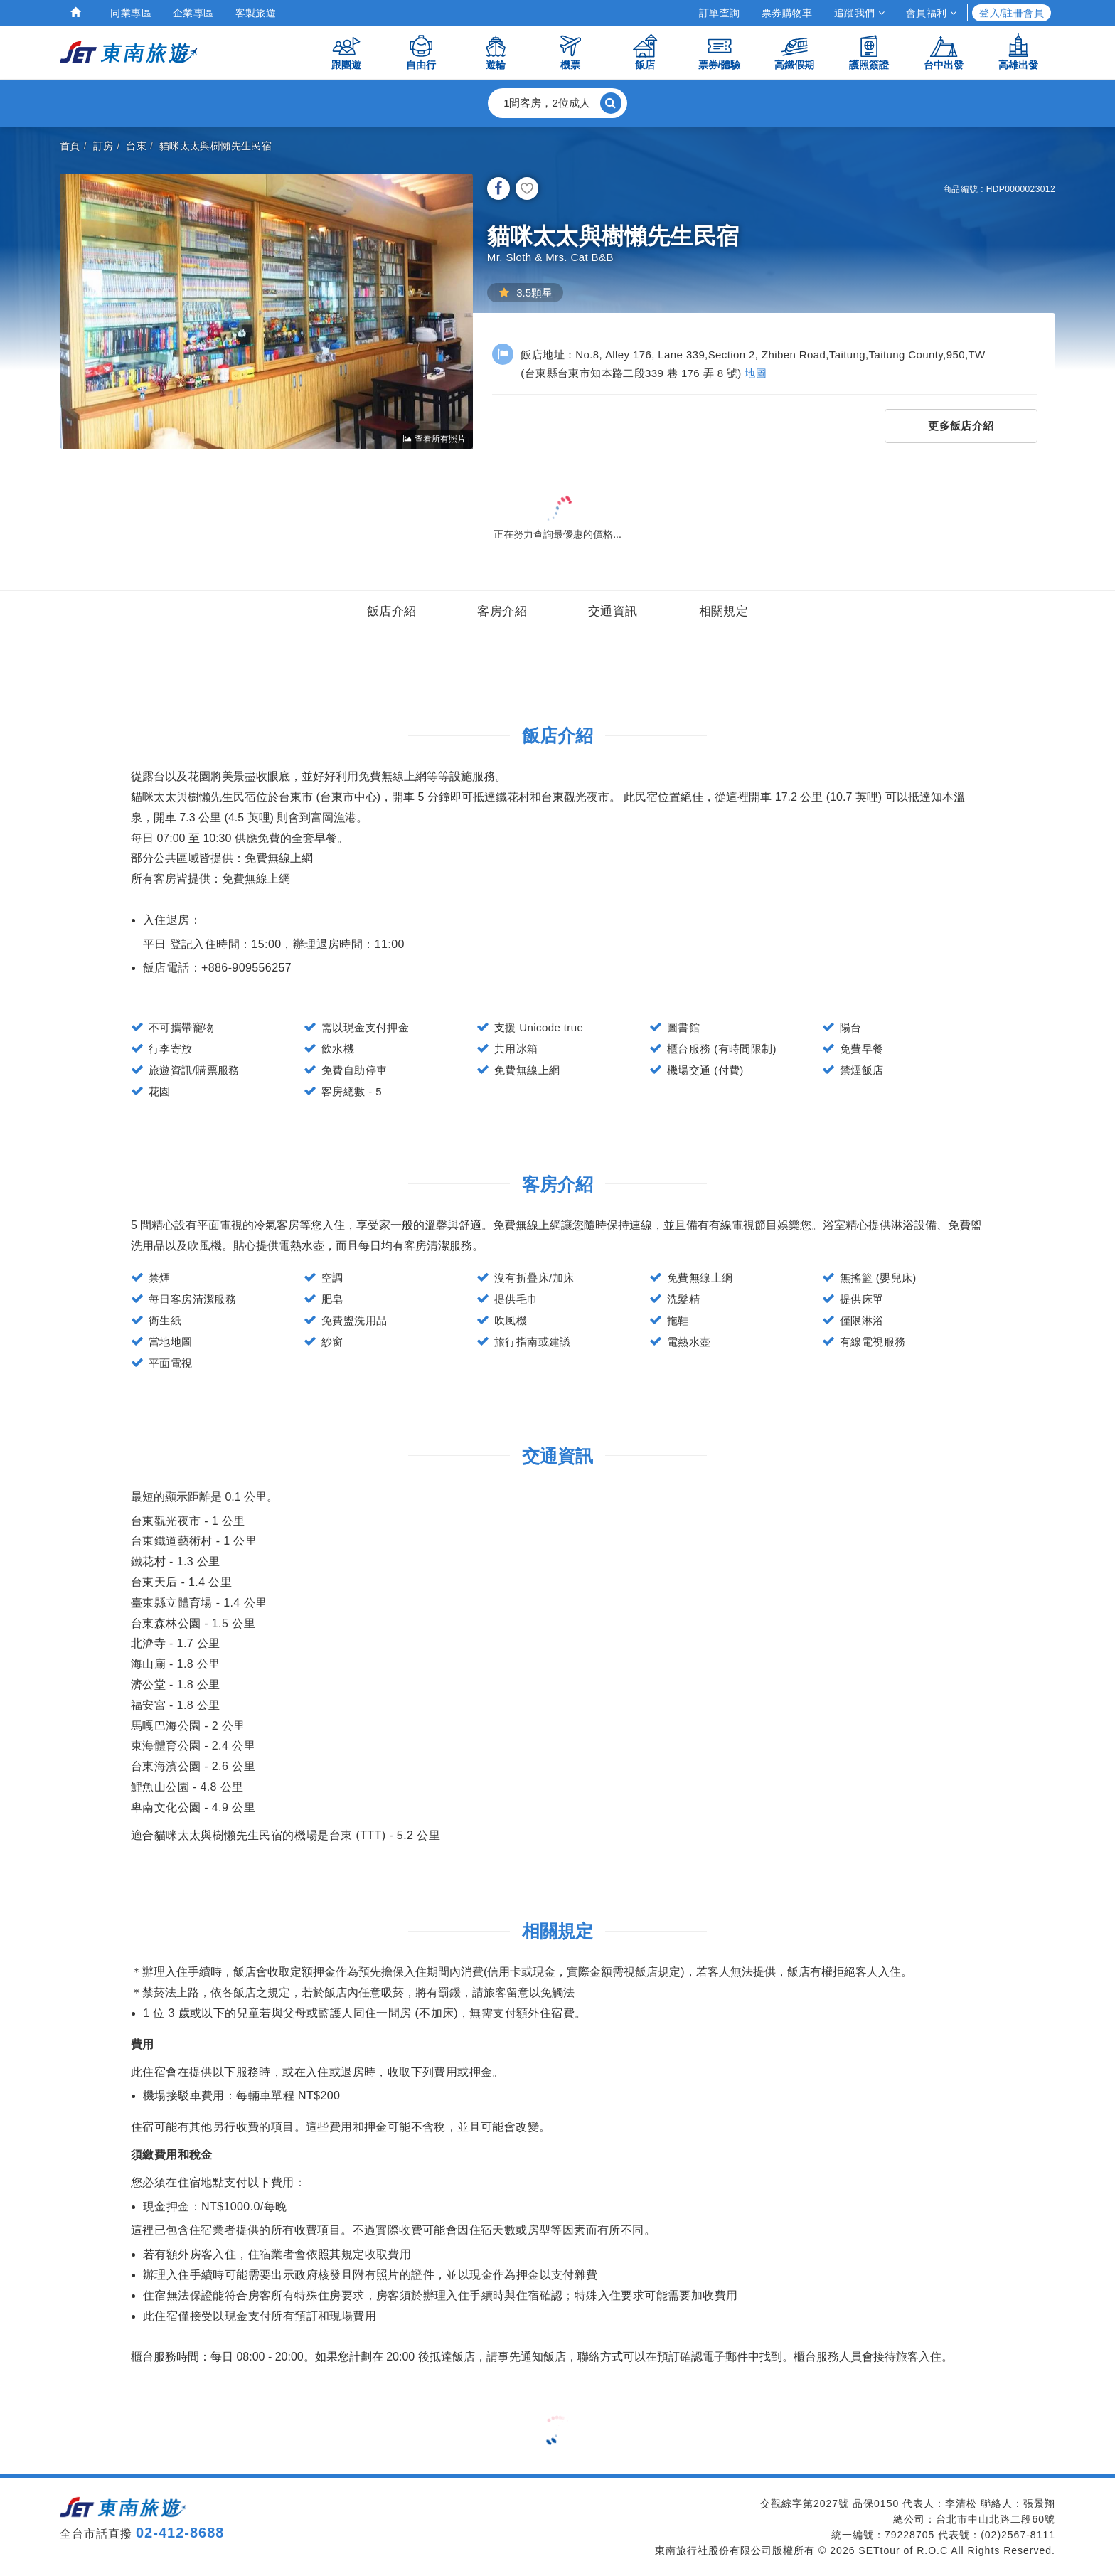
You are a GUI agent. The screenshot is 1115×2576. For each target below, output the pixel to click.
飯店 (645, 51)
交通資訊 (613, 611)
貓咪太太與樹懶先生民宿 (215, 145)
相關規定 (724, 611)
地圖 (756, 373)
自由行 (421, 51)
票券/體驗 (719, 51)
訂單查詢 (719, 12)
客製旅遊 (256, 12)
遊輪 (495, 51)
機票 (570, 51)
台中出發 (944, 51)
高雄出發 (1018, 51)
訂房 (103, 145)
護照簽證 (869, 51)
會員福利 (931, 12)
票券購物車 (787, 12)
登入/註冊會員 (1011, 12)
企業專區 (193, 12)
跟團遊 (346, 51)
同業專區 (130, 12)
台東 (136, 145)
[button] (557, 103)
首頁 (70, 145)
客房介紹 (502, 611)
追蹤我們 (859, 12)
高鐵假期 (794, 51)
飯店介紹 (392, 611)
